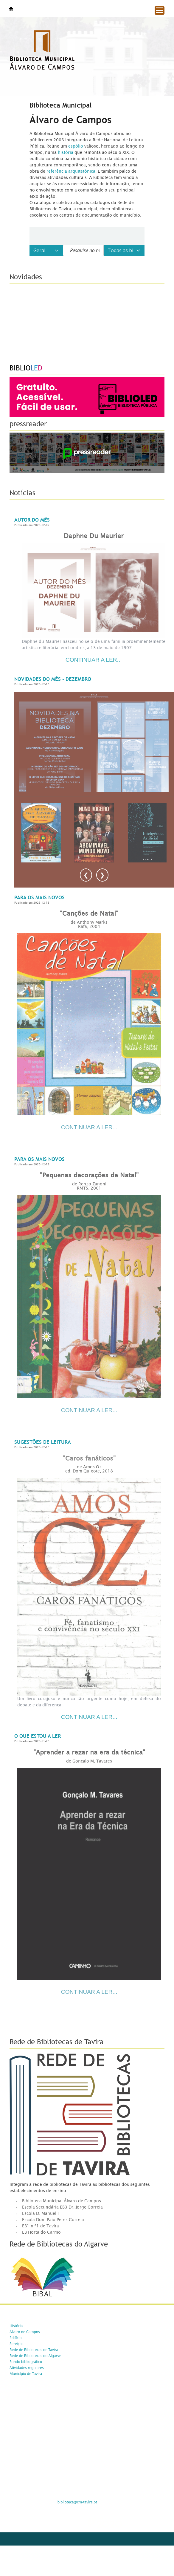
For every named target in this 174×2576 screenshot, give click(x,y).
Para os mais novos (39, 897)
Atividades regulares (27, 2367)
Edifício (16, 2337)
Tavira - (11, 9)
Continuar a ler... (94, 660)
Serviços (16, 2343)
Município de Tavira (26, 2373)
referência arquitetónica (70, 171)
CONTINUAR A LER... (89, 1127)
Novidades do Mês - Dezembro (52, 679)
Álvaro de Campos (25, 2331)
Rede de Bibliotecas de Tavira (34, 2349)
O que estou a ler (37, 1736)
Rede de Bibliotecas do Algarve (35, 2355)
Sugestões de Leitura (42, 1442)
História (16, 2325)
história (65, 152)
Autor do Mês (32, 520)
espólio (76, 146)
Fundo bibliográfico (26, 2361)
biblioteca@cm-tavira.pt (77, 2502)
